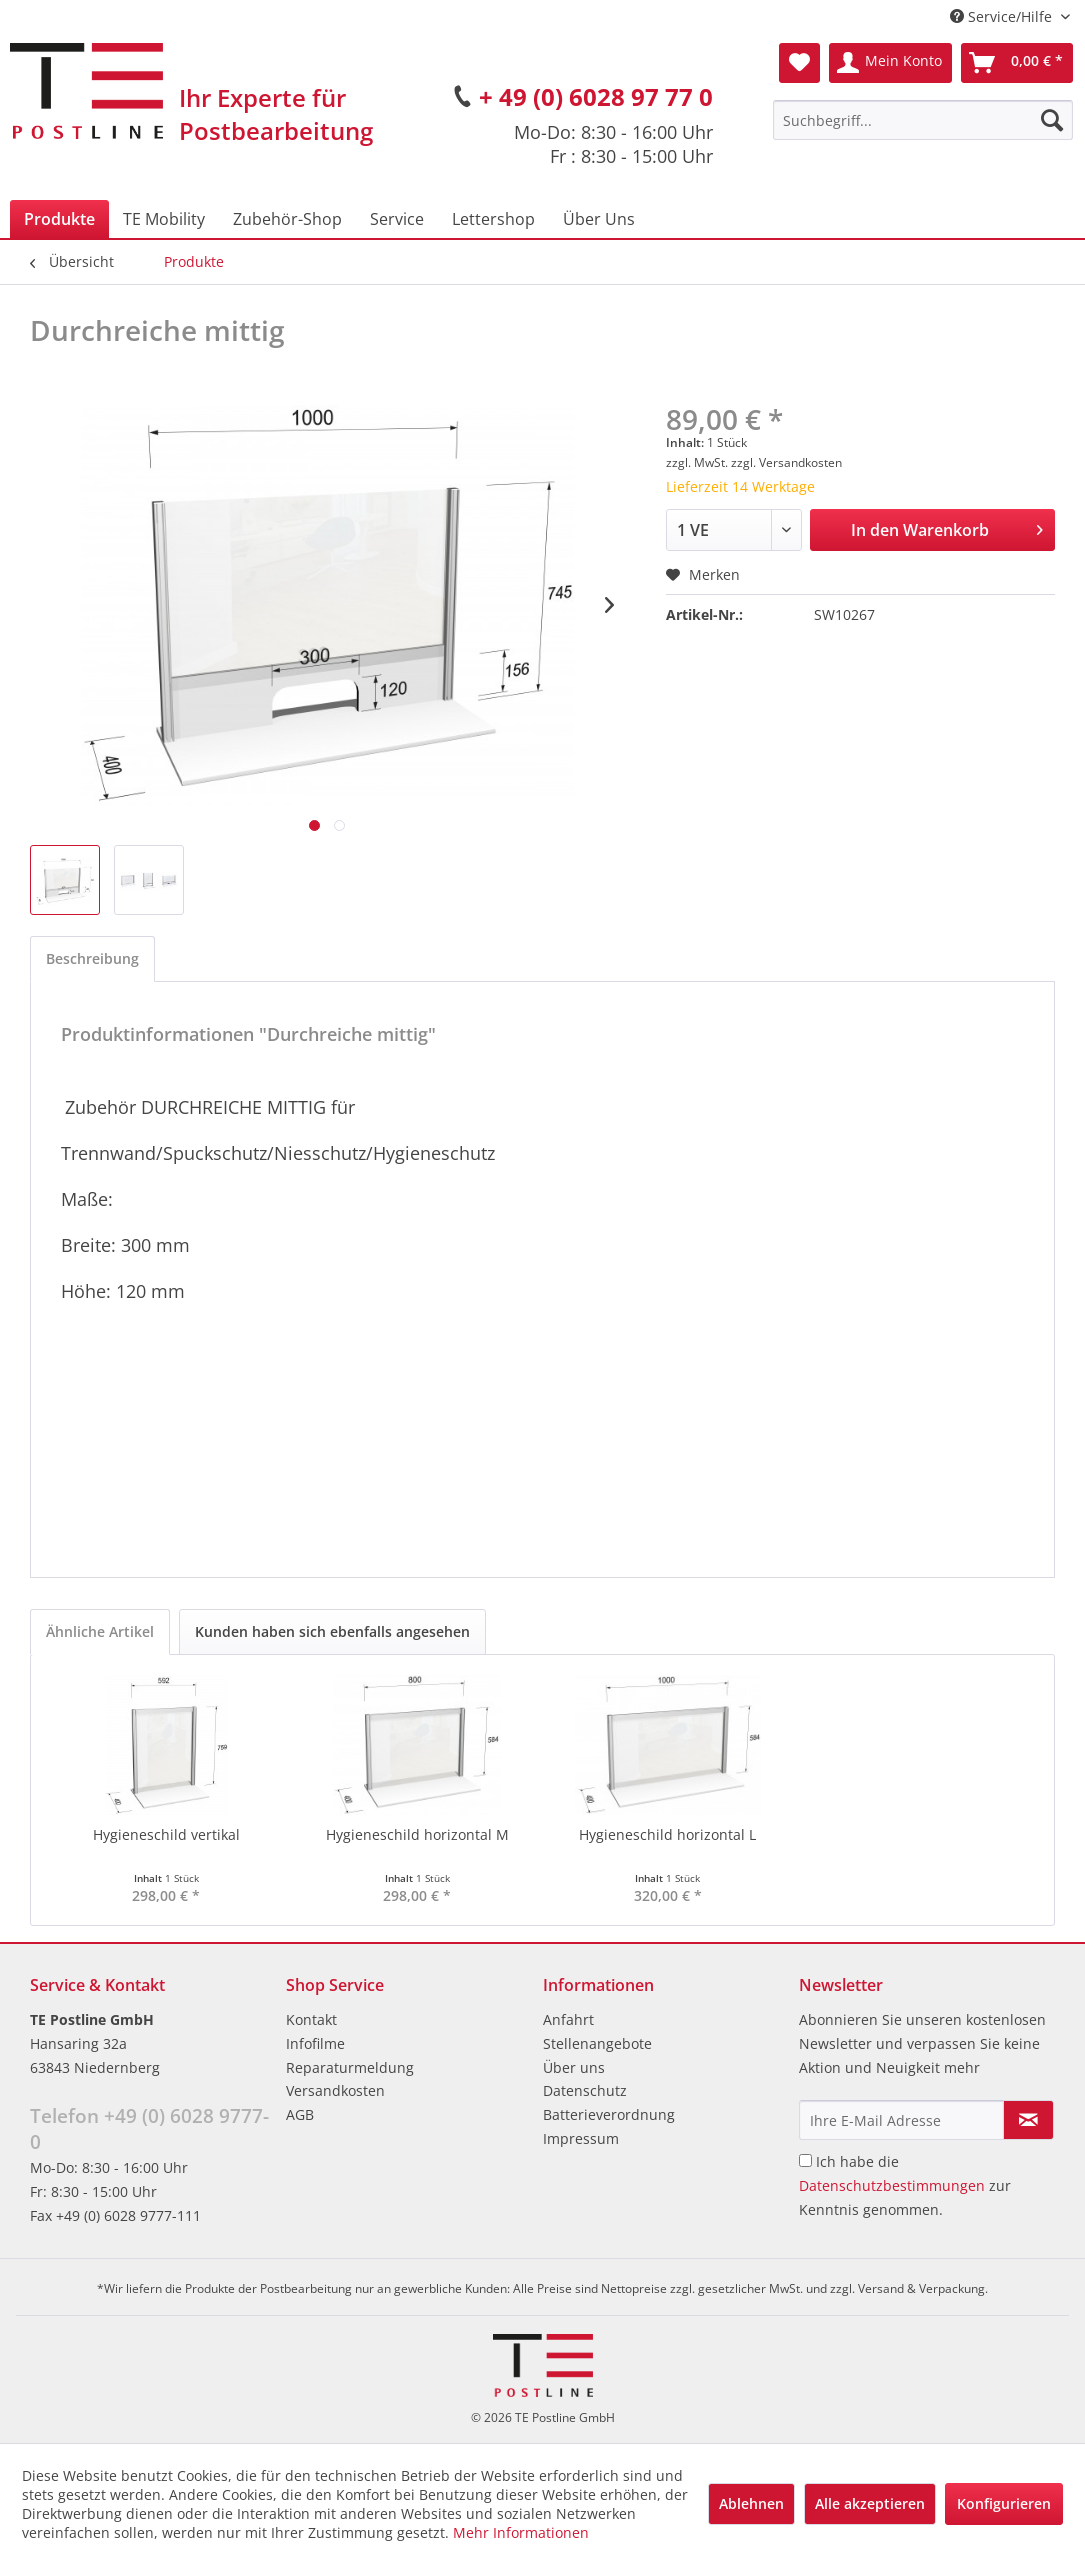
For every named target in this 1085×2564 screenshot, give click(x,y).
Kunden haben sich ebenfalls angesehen (332, 1631)
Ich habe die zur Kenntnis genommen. (905, 2185)
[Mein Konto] (890, 63)
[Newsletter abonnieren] (1028, 2120)
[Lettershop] (493, 219)
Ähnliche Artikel (100, 1631)
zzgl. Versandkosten (786, 462)
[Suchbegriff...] (923, 120)
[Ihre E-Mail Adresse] (901, 2120)
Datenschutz (585, 2090)
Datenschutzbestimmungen (892, 2185)
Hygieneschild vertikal (166, 1834)
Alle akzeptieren (870, 2503)
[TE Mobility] (164, 219)
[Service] (397, 219)
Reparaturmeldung (350, 2067)
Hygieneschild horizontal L (667, 1834)
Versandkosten (335, 2090)
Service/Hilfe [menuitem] (1003, 16)
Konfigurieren (1004, 2503)
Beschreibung (92, 958)
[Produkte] (59, 219)
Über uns (574, 2067)
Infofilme (315, 2043)
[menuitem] (923, 120)
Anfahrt (568, 2019)
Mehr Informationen (521, 2532)
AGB (300, 2114)
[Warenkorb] (1017, 63)
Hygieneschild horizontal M (417, 1834)
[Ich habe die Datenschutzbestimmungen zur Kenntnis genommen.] (805, 2160)
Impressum (581, 2138)
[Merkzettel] (799, 63)
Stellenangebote (597, 2043)
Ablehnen (751, 2503)
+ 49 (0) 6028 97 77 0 (596, 96)
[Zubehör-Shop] (287, 219)
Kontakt (311, 2019)
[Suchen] (1052, 120)
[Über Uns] (599, 219)
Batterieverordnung (609, 2114)
